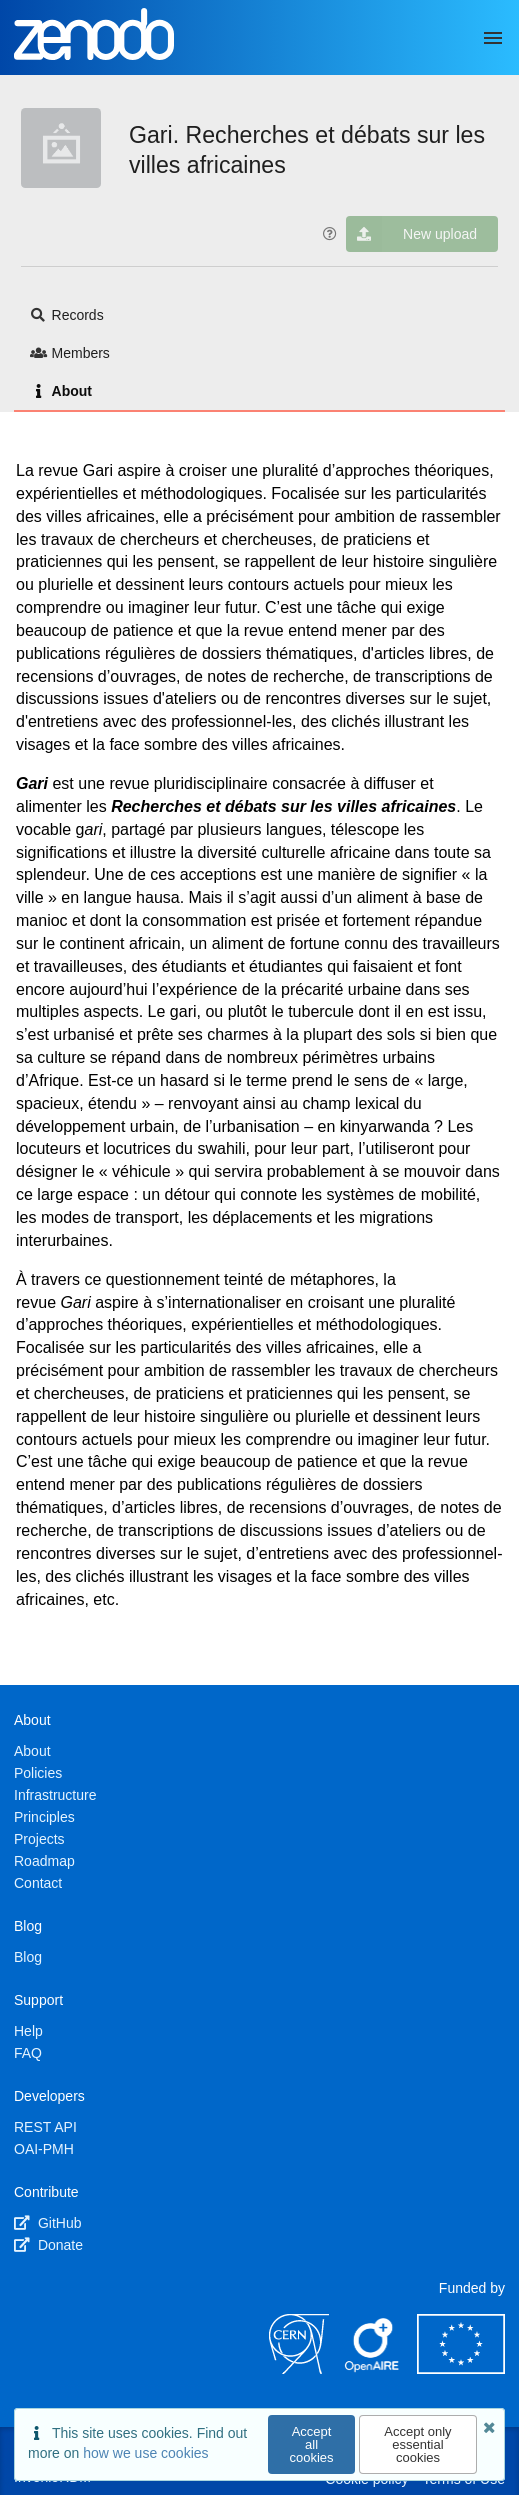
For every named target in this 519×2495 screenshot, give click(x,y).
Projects (39, 1839)
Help (28, 2031)
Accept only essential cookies (417, 2444)
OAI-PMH (44, 2149)
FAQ (28, 2053)
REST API (45, 2127)
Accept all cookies (312, 2444)
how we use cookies (145, 2453)
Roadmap (44, 1861)
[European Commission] (461, 2369)
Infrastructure (55, 1795)
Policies (38, 1773)
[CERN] (299, 2369)
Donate (48, 2245)
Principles (44, 1817)
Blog (28, 1957)
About (61, 391)
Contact (38, 1883)
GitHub (47, 2223)
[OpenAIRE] (373, 2369)
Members (70, 353)
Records (67, 315)
